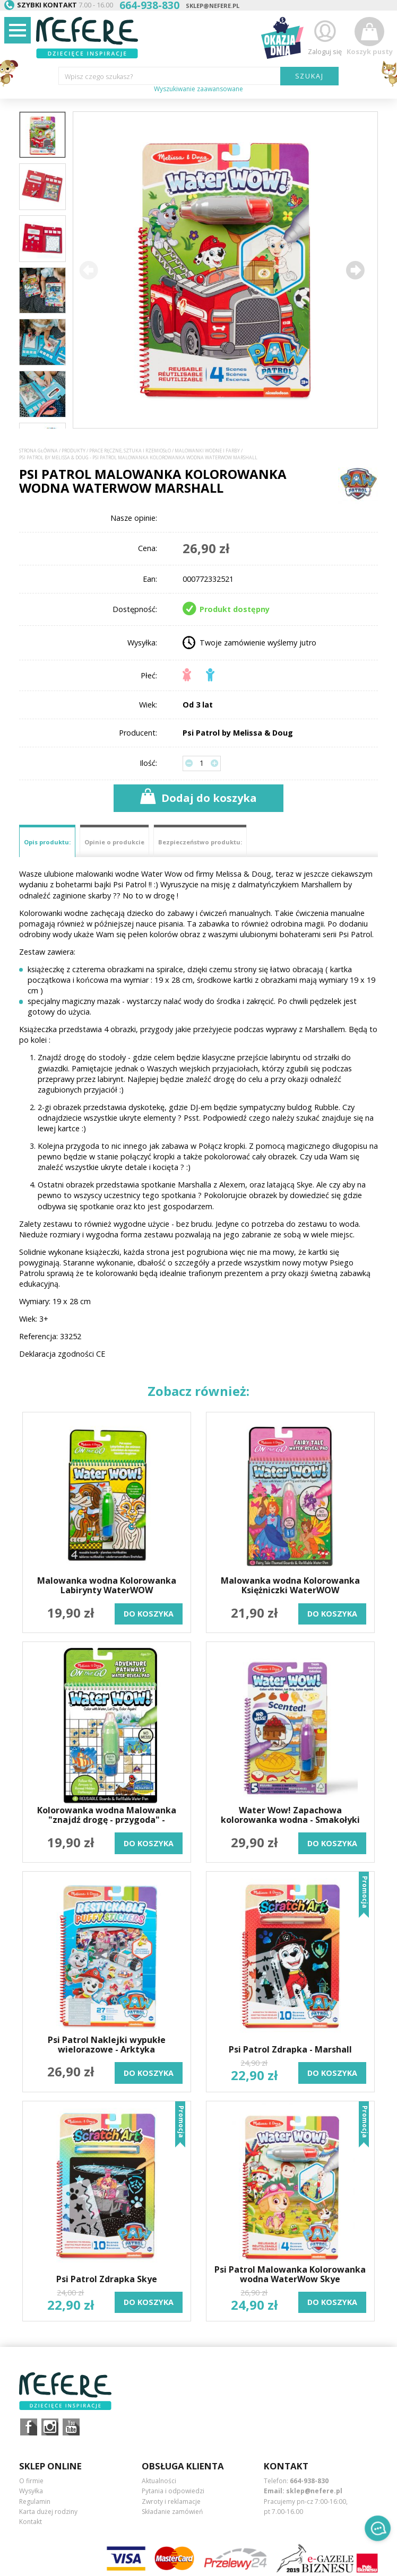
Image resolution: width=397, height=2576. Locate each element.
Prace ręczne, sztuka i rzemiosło (130, 451)
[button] (355, 270)
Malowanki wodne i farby (207, 451)
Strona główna (38, 451)
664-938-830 (309, 2480)
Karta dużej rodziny (48, 2511)
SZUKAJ (309, 76)
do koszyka (149, 1614)
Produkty (73, 451)
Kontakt (30, 2521)
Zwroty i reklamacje (171, 2501)
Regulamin (34, 2501)
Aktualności (159, 2480)
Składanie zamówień (172, 2511)
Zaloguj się (325, 36)
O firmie (31, 2480)
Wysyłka (31, 2490)
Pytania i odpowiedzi (173, 2490)
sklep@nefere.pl (212, 6)
